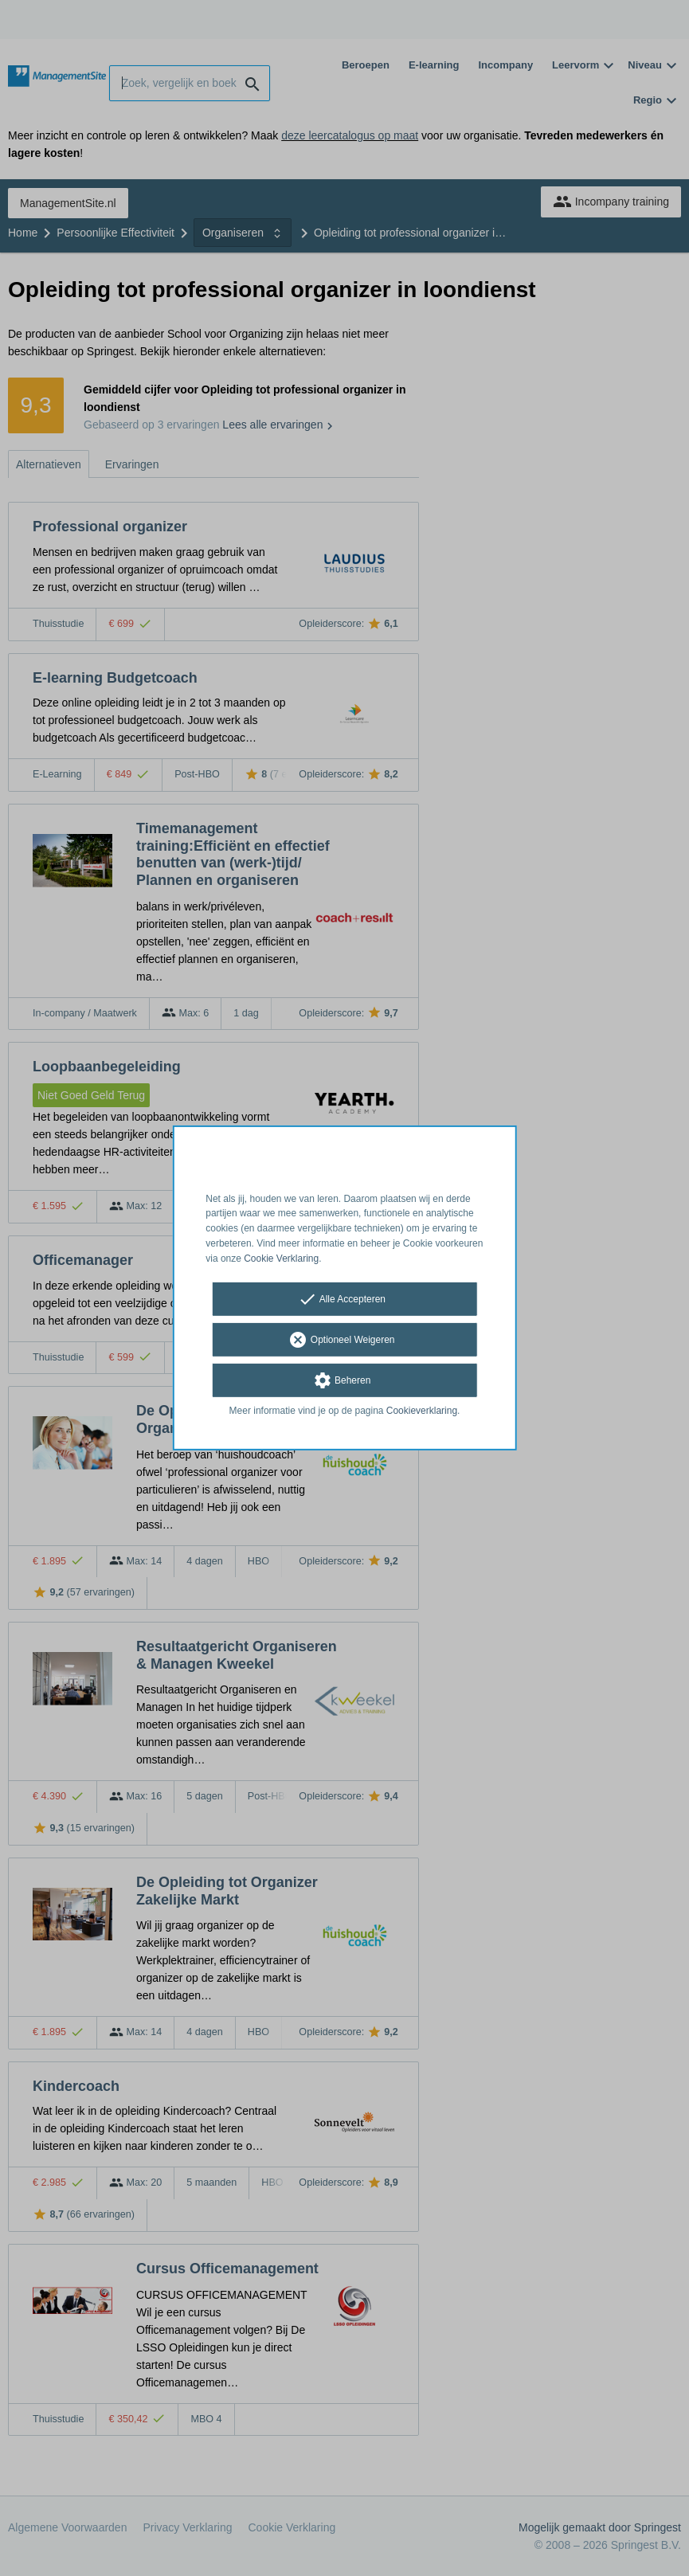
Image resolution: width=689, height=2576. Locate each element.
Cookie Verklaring (281, 1258)
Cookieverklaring (421, 1409)
